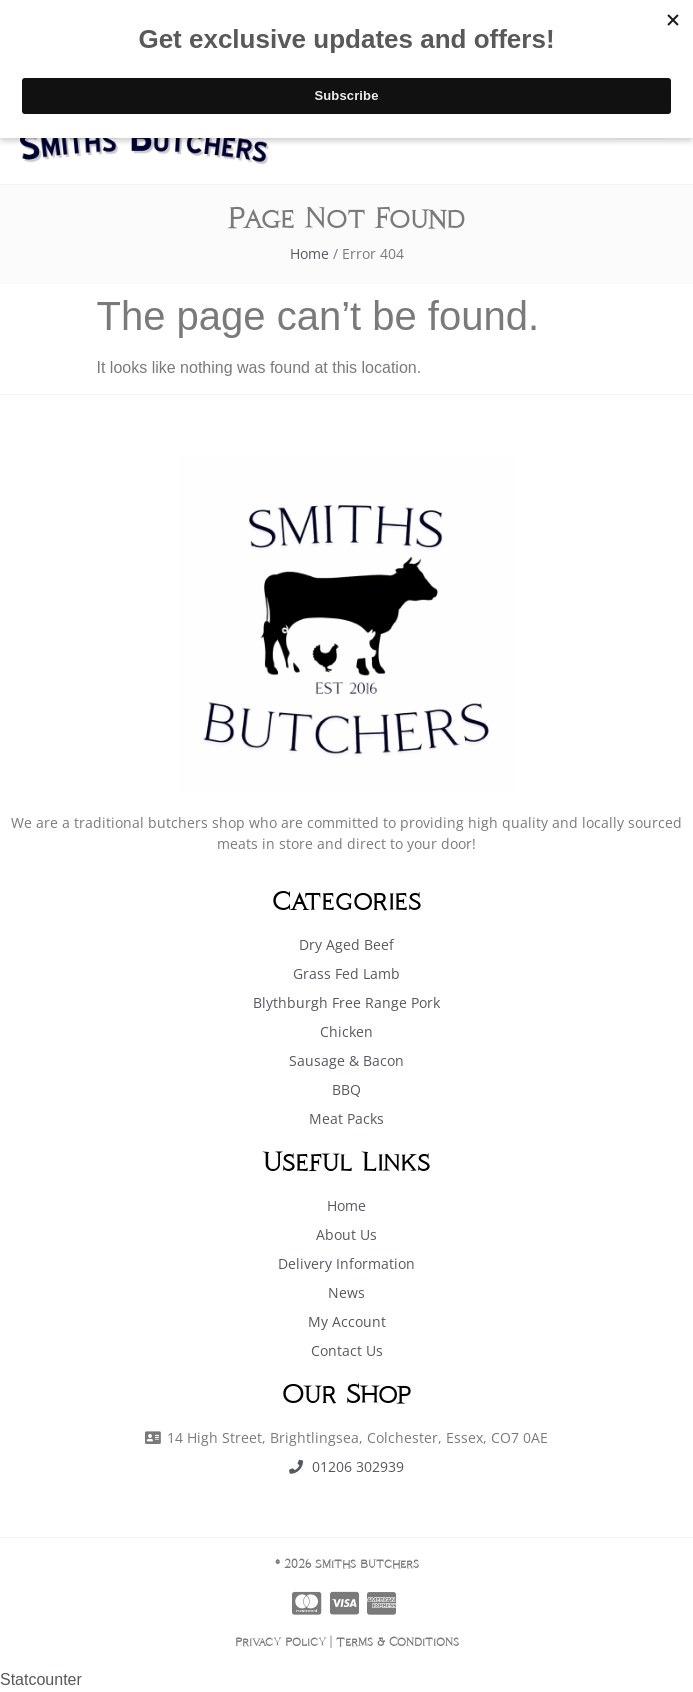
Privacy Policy (280, 1641)
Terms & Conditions (397, 1641)
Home (309, 253)
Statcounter (41, 1679)
